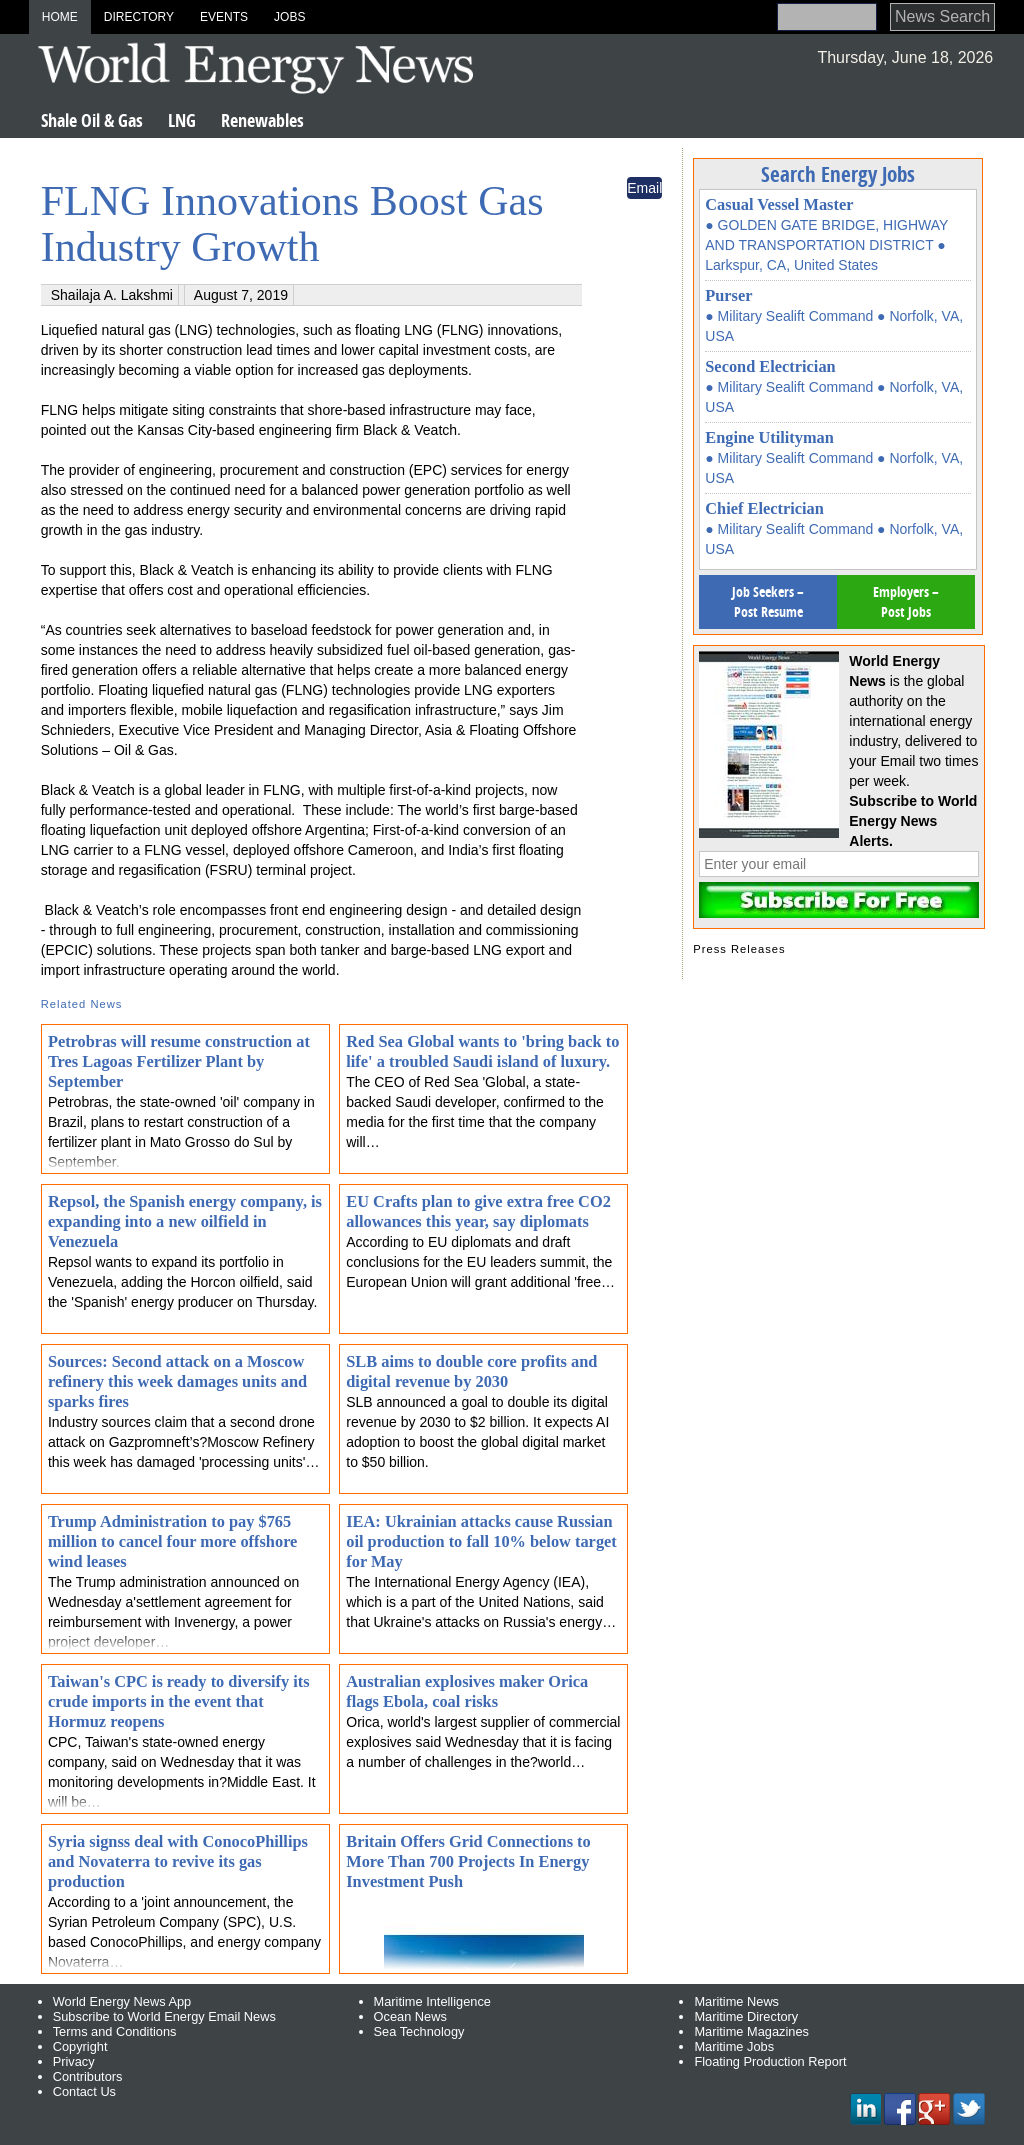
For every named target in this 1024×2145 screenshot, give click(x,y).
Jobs (289, 17)
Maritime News (736, 2001)
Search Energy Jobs (838, 174)
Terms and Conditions (115, 2031)
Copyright (80, 2046)
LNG (182, 120)
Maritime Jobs (734, 2046)
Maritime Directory (746, 2016)
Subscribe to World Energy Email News (164, 2016)
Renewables (262, 120)
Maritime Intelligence (432, 2001)
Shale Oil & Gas (92, 120)
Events (224, 17)
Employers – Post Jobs (906, 601)
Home (60, 17)
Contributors (88, 2076)
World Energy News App (122, 2001)
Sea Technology (419, 2031)
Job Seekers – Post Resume (768, 601)
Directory (139, 17)
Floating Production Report (770, 2061)
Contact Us (84, 2091)
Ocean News (410, 2016)
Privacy (74, 2061)
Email (644, 188)
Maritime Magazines (751, 2031)
